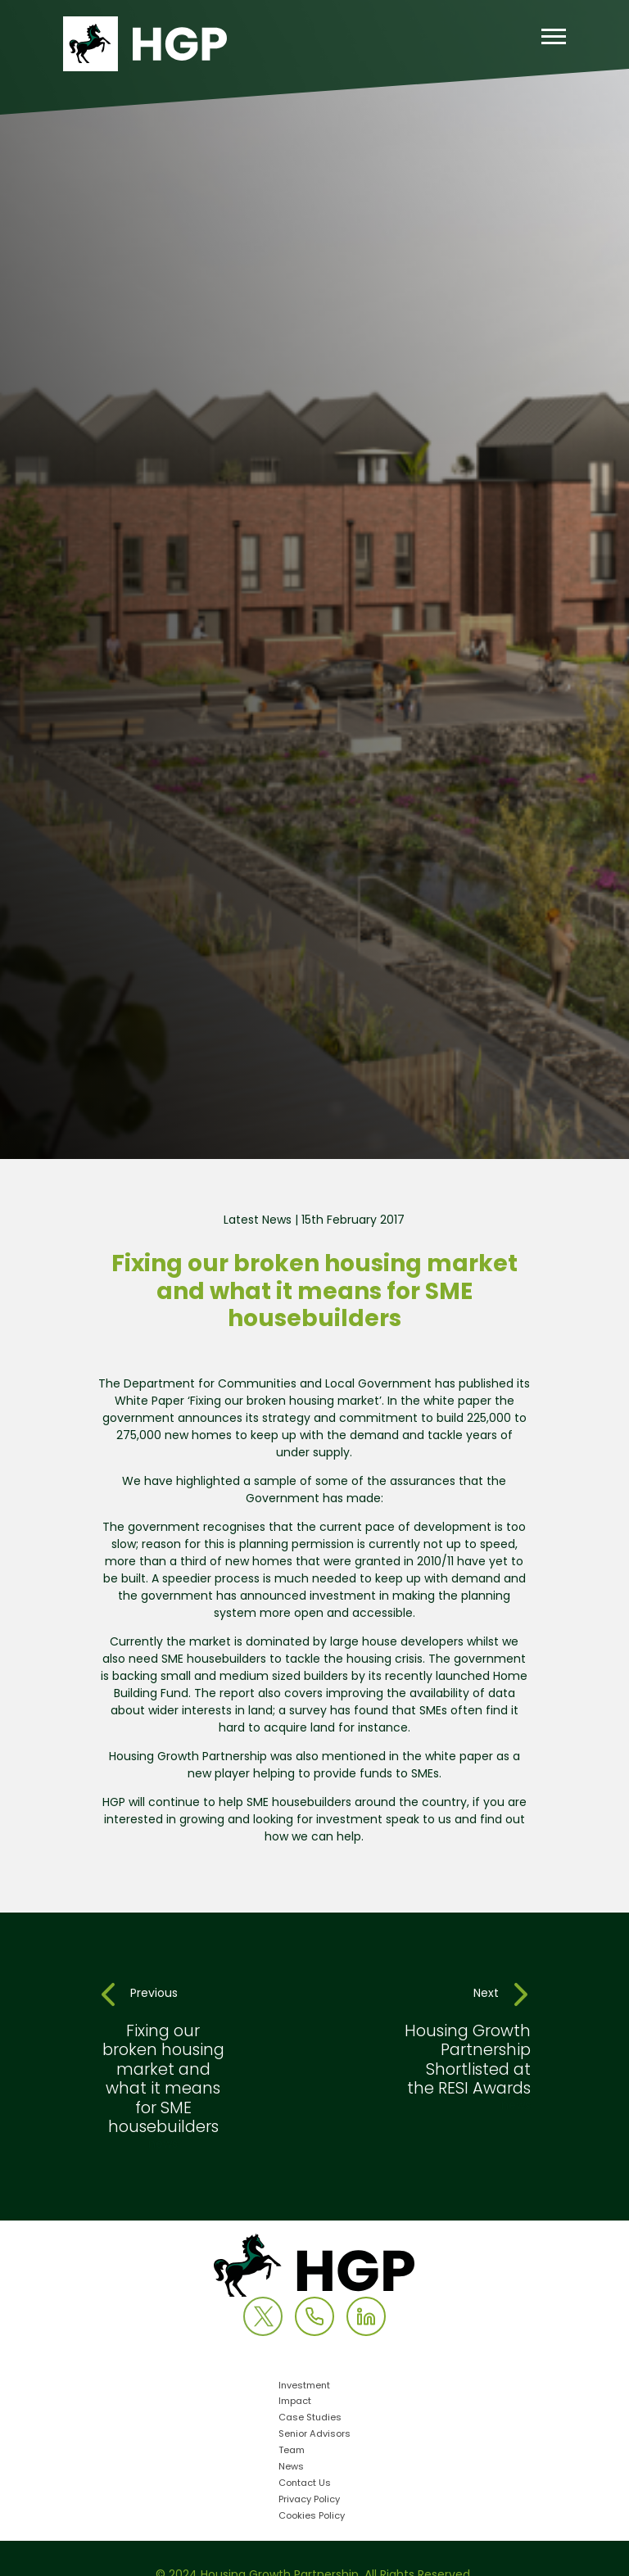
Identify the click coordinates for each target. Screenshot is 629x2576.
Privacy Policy (309, 2500)
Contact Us (304, 2483)
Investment (304, 2386)
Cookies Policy (311, 2516)
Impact (294, 2401)
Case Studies (310, 2418)
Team (291, 2451)
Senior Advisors (314, 2434)
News (291, 2467)
